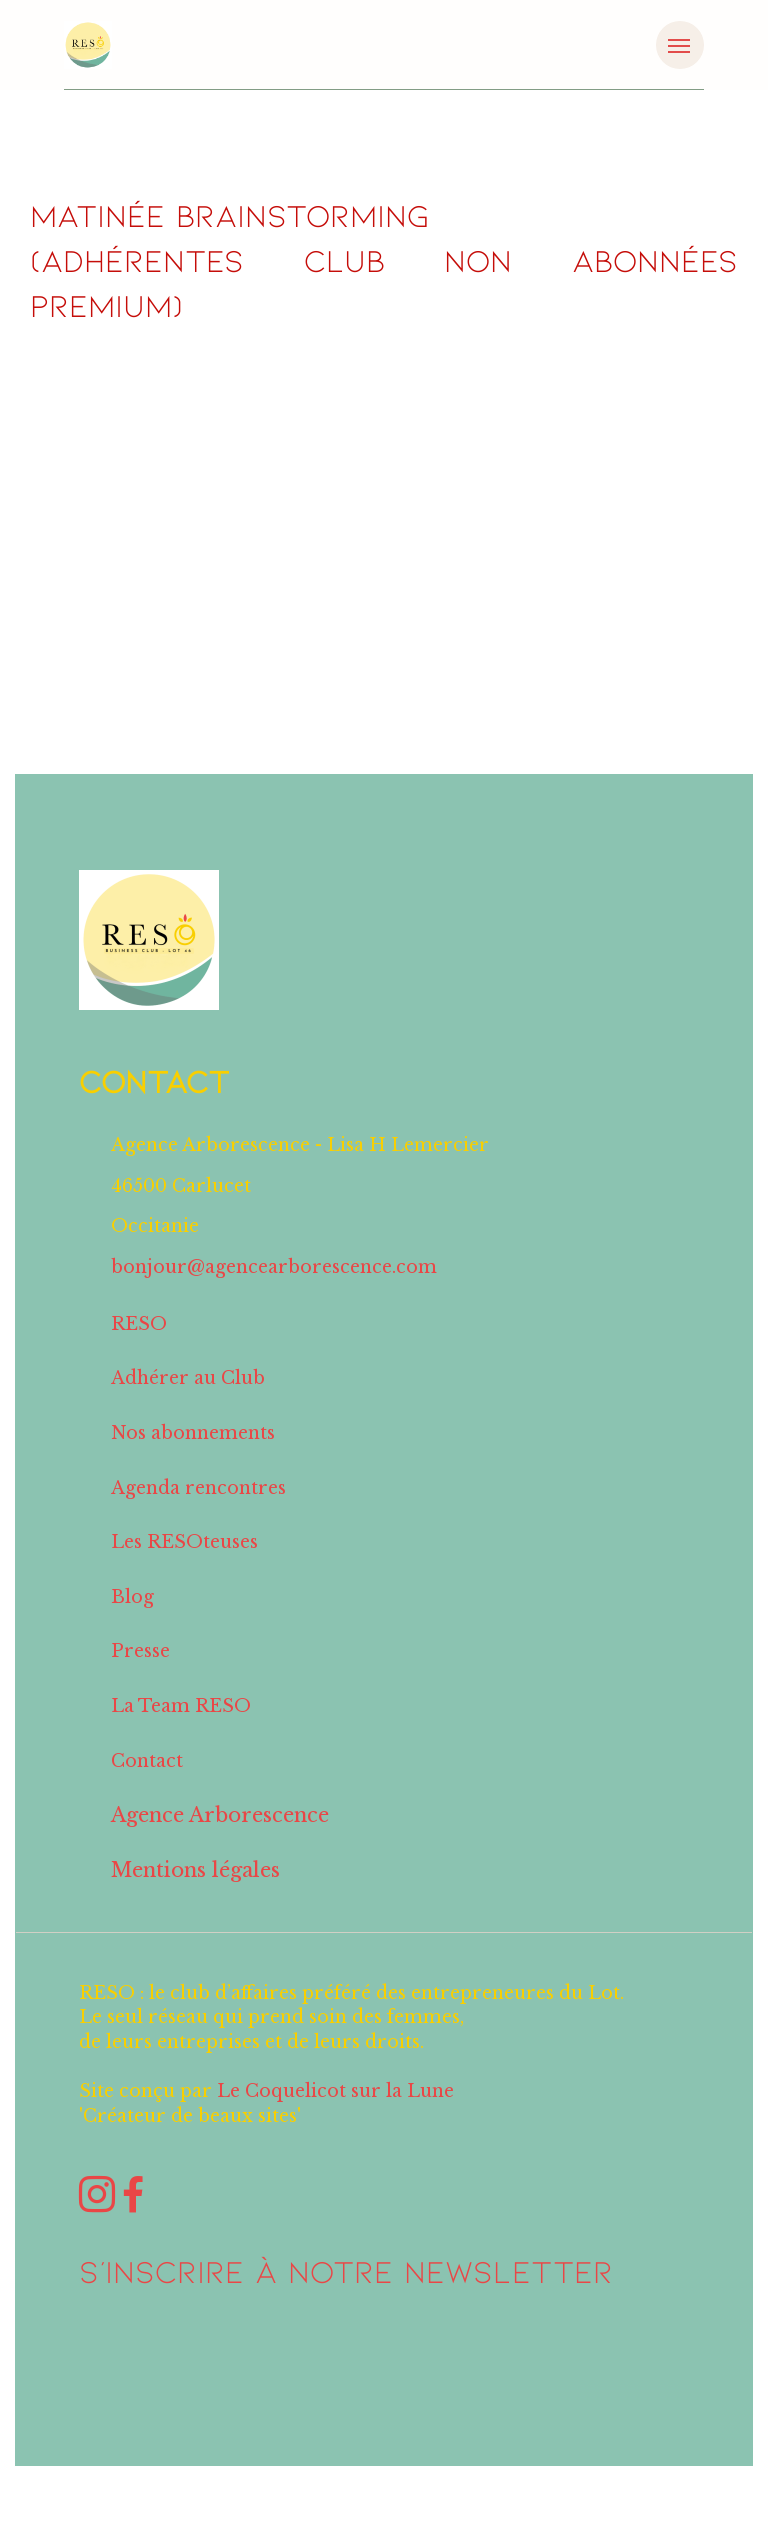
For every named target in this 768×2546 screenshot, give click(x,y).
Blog (132, 1621)
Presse (140, 1675)
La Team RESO (181, 1730)
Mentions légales (195, 1894)
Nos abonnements (193, 1457)
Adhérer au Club (188, 1402)
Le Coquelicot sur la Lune (335, 2115)
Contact (147, 1785)
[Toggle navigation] (680, 45)
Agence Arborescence (220, 1839)
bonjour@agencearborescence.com (274, 1291)
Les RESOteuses (184, 1566)
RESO (139, 1348)
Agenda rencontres (198, 1511)
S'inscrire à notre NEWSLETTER (346, 2294)
